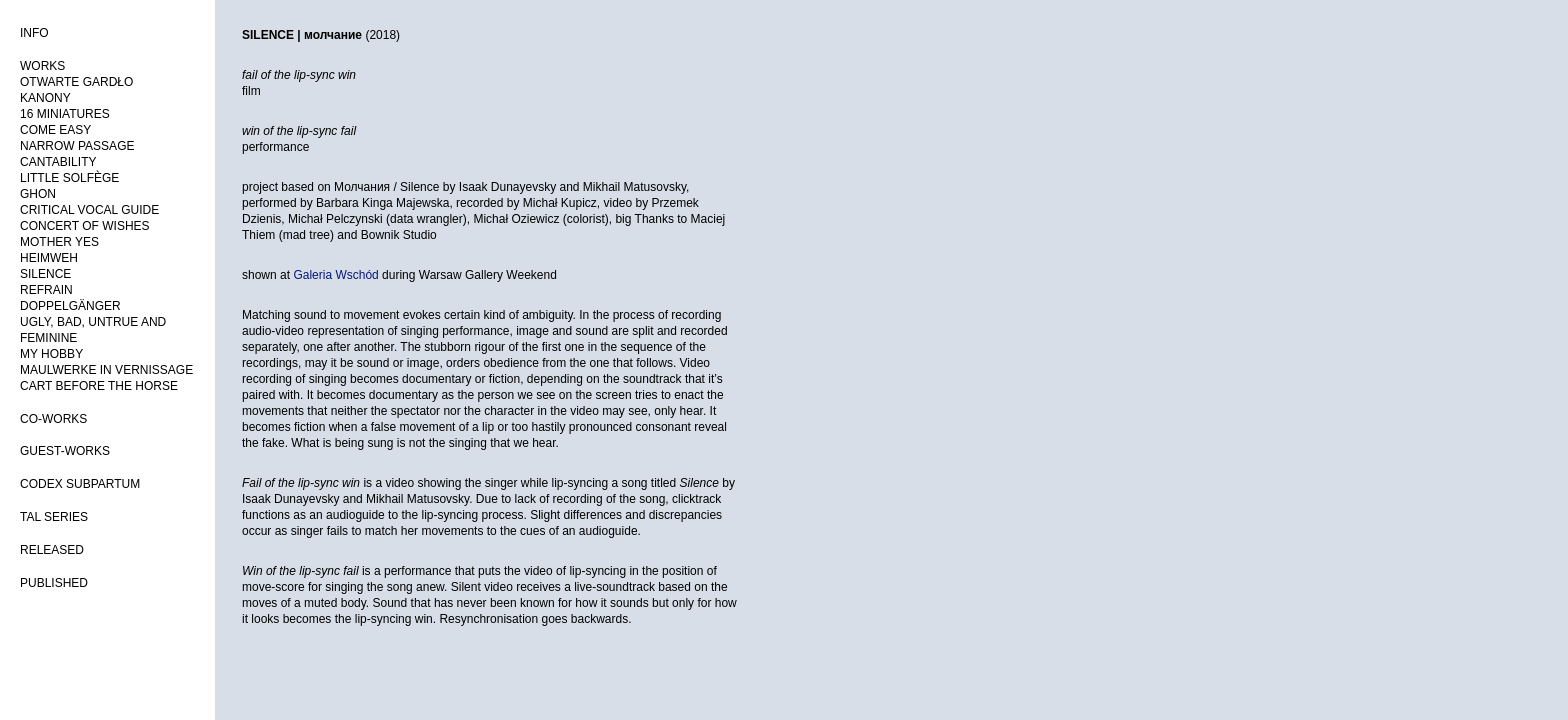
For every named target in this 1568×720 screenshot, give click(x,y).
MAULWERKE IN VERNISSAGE (106, 370)
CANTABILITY (58, 162)
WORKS (42, 66)
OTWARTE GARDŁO (76, 82)
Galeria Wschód (335, 275)
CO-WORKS (53, 419)
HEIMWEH (49, 258)
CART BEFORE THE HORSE (99, 386)
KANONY (45, 98)
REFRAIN (46, 290)
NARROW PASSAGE (77, 146)
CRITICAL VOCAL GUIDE (89, 210)
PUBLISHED (54, 583)
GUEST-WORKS (65, 451)
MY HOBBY (51, 354)
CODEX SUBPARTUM (80, 484)
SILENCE (45, 274)
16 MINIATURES (65, 114)
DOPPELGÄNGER (70, 306)
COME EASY (55, 130)
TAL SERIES (54, 517)
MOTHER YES (59, 242)
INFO (34, 33)
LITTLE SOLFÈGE (69, 178)
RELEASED (52, 550)
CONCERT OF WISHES (85, 226)
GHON (38, 194)
